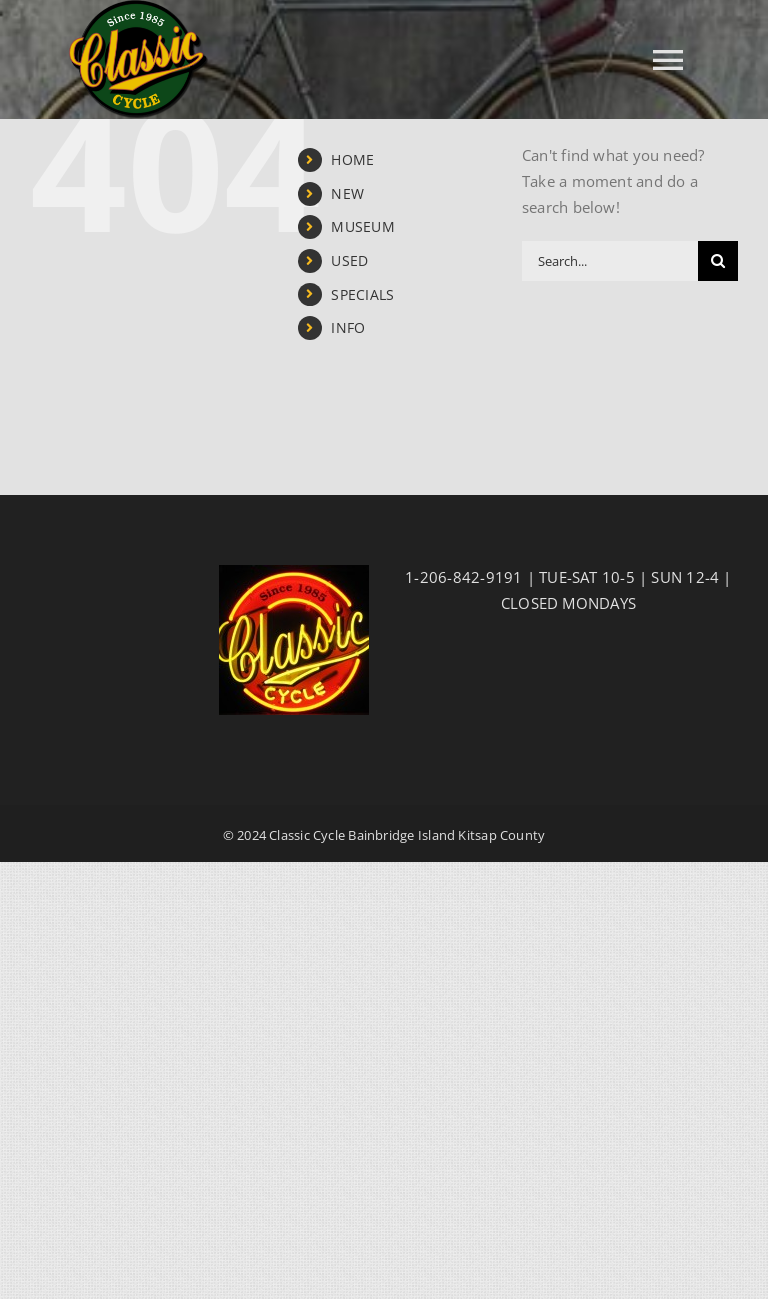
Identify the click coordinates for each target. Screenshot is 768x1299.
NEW (347, 193)
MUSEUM (362, 226)
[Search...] (610, 261)
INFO (348, 327)
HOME (352, 159)
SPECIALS (362, 294)
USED (349, 260)
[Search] (718, 261)
